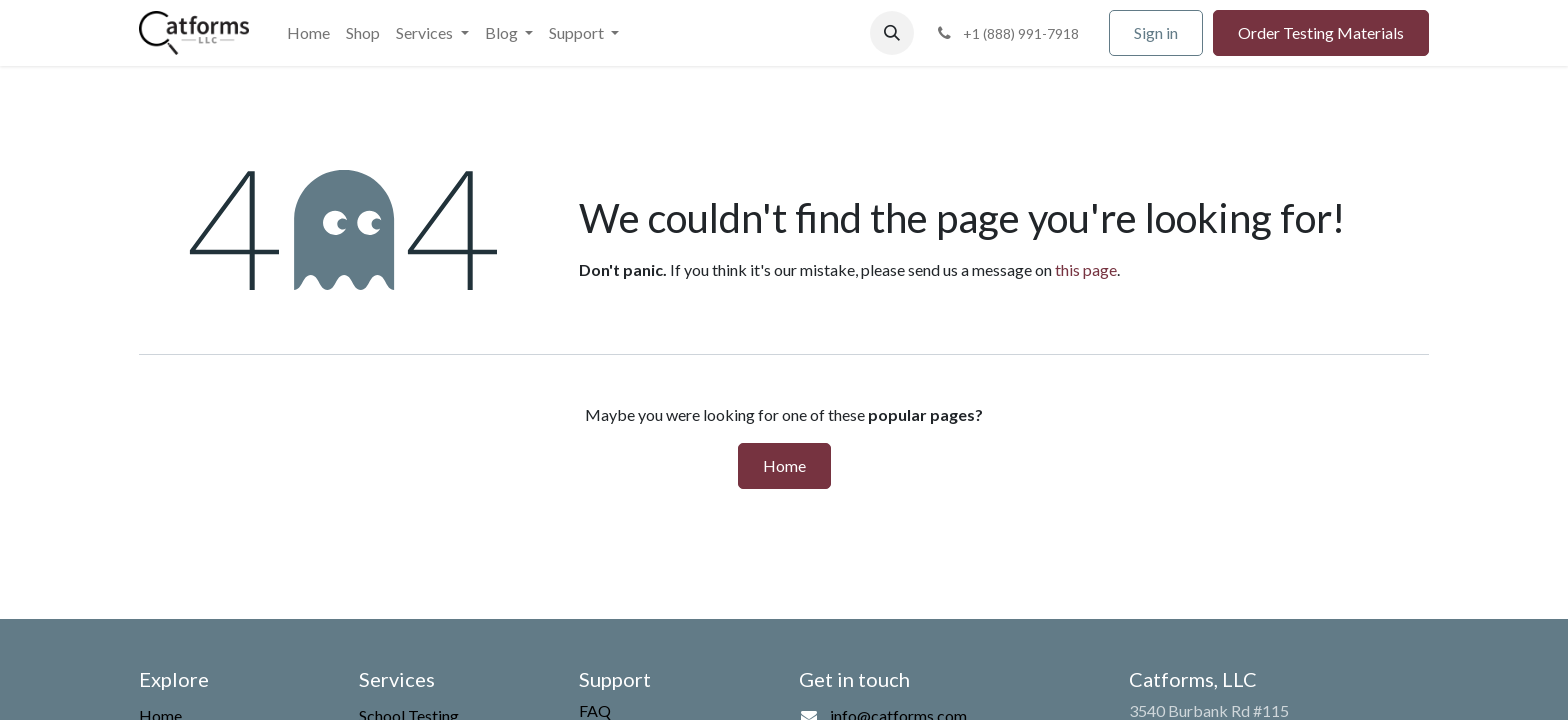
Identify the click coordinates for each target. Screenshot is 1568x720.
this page (1086, 269)
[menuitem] (308, 33)
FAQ (595, 710)
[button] (892, 33)
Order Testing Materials (1321, 32)
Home (784, 465)
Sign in (1156, 32)
